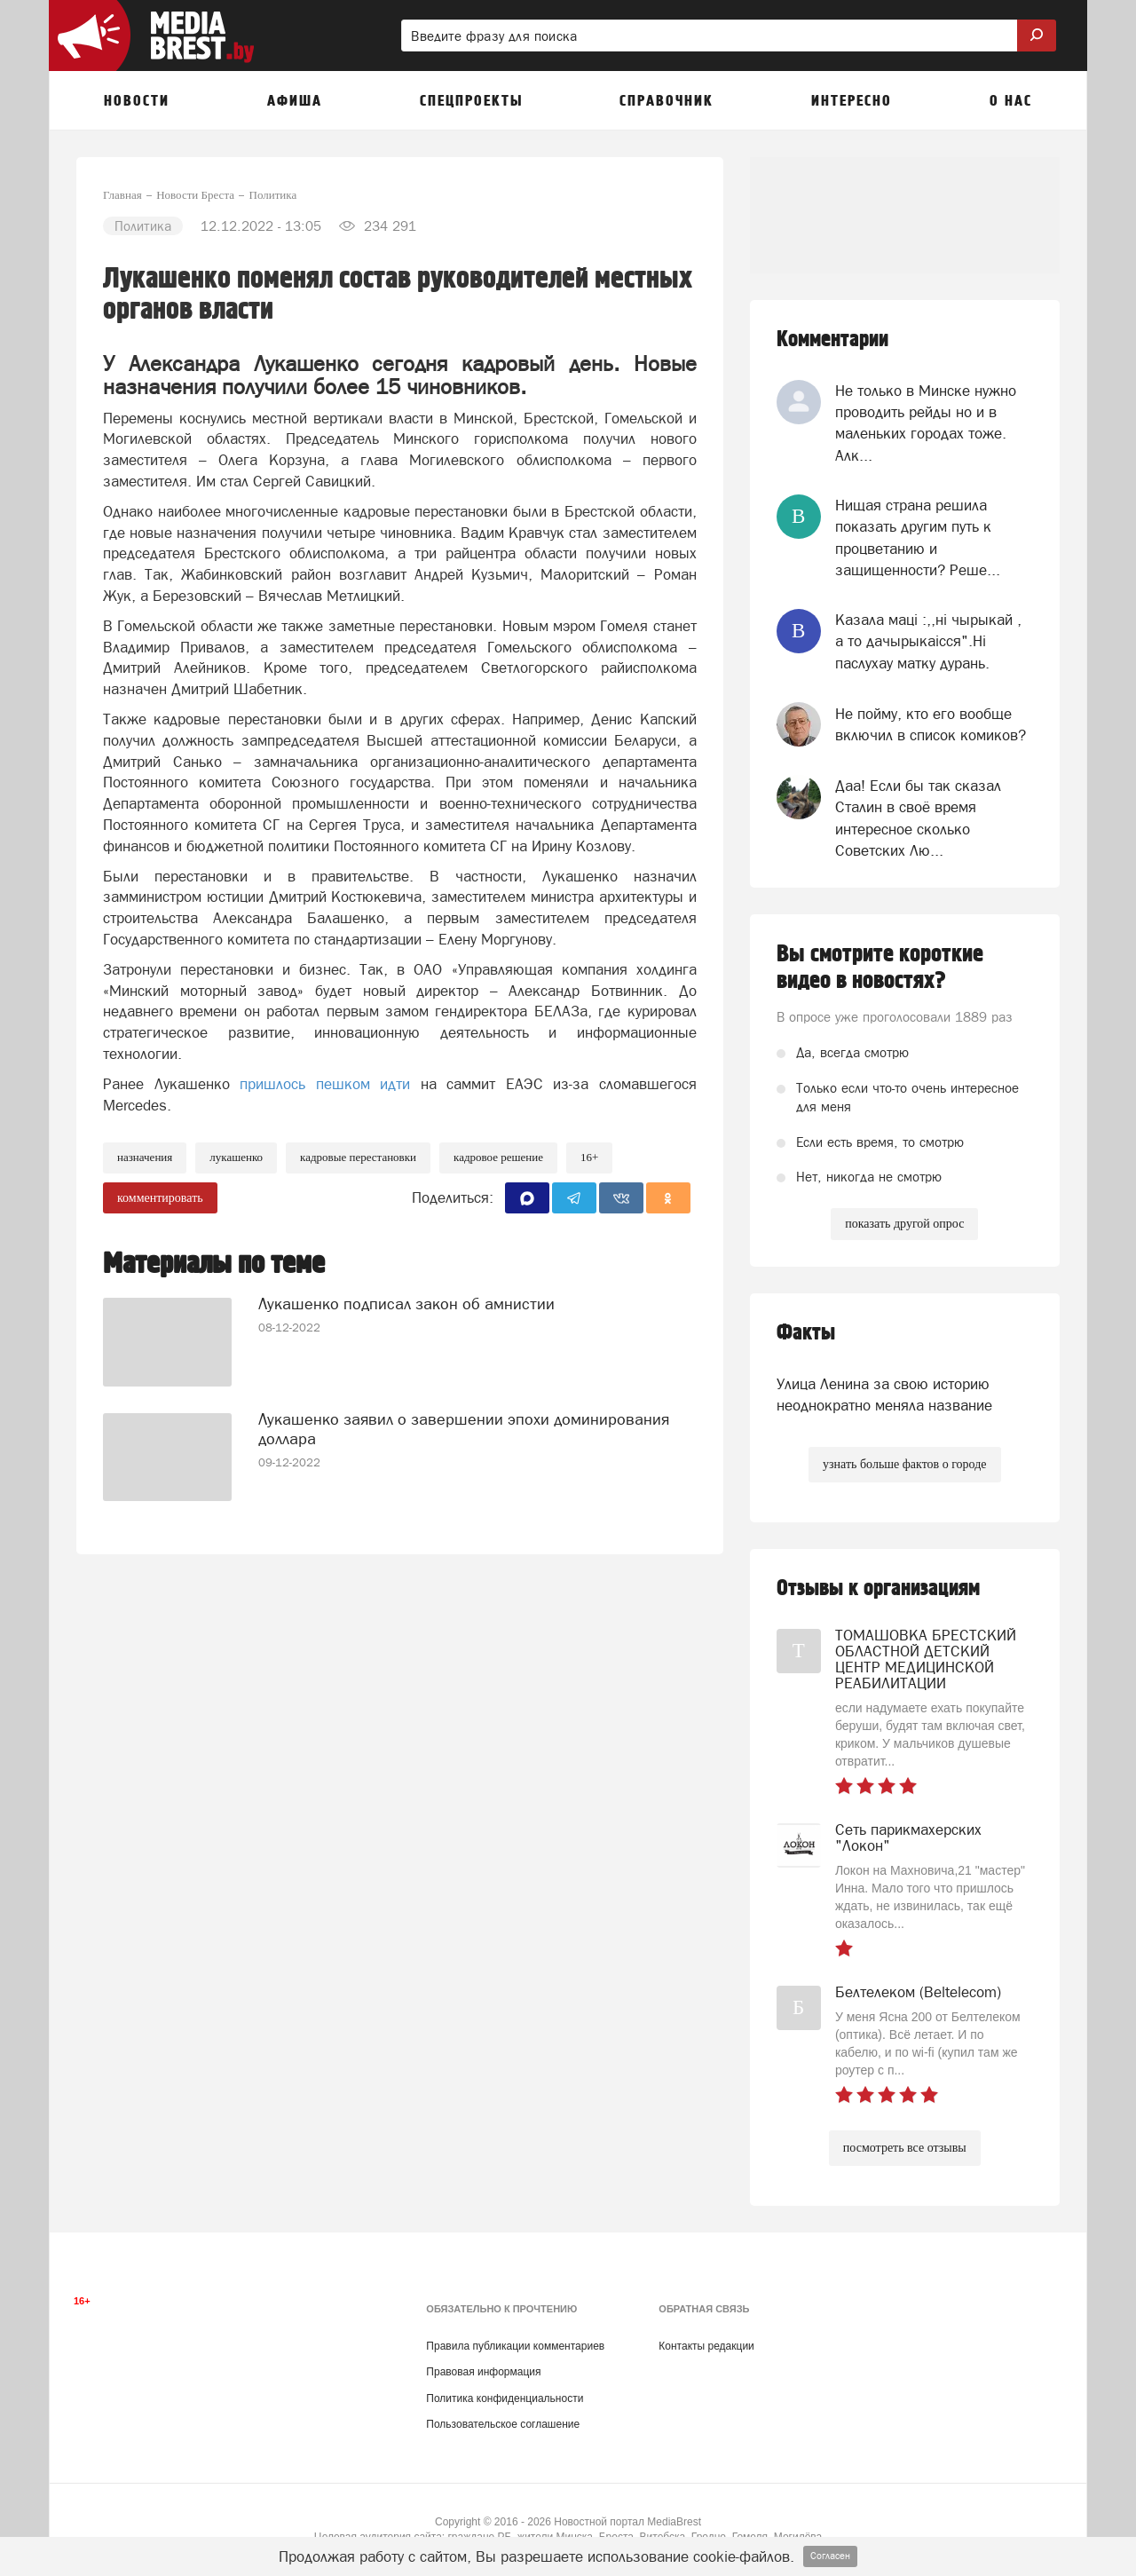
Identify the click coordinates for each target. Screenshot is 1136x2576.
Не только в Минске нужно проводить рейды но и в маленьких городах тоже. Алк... (925, 423)
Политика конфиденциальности (504, 2398)
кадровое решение (498, 1157)
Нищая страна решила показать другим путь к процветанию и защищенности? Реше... (917, 537)
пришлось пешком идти (325, 1084)
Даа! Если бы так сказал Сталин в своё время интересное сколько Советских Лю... (918, 818)
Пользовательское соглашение (503, 2424)
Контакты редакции (706, 2346)
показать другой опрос (904, 1223)
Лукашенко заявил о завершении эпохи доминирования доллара (463, 1428)
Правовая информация (483, 2372)
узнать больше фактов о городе (904, 1464)
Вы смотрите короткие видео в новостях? (880, 967)
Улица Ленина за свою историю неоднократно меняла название (884, 1394)
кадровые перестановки (358, 1157)
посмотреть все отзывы (904, 2147)
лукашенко (236, 1157)
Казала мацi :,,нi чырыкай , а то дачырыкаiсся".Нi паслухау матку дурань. (928, 641)
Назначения (144, 1157)
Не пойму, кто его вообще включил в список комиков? (930, 724)
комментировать (160, 1198)
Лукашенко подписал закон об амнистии (406, 1302)
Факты (806, 1333)
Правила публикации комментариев (515, 2346)
